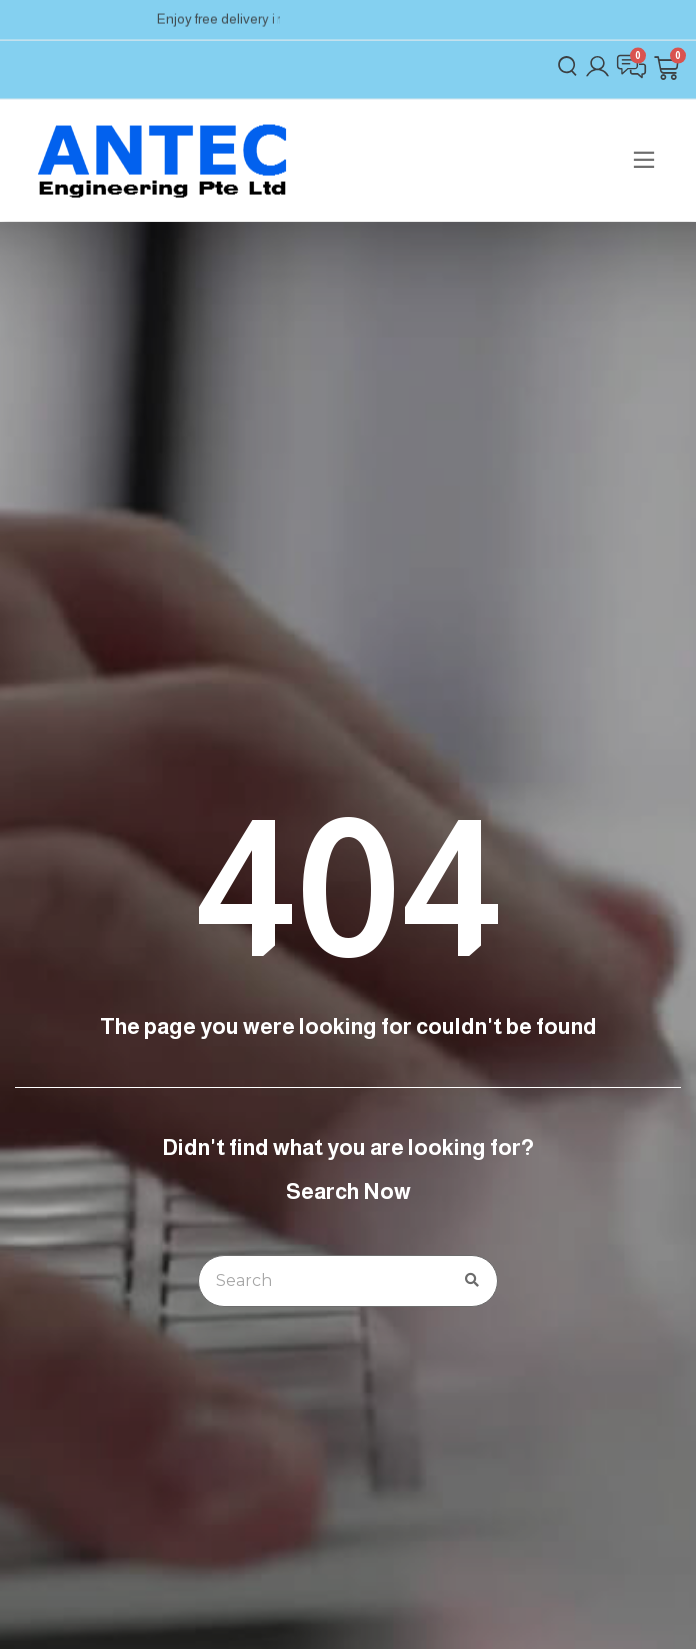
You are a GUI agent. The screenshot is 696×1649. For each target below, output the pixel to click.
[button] (643, 152)
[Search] (472, 1281)
